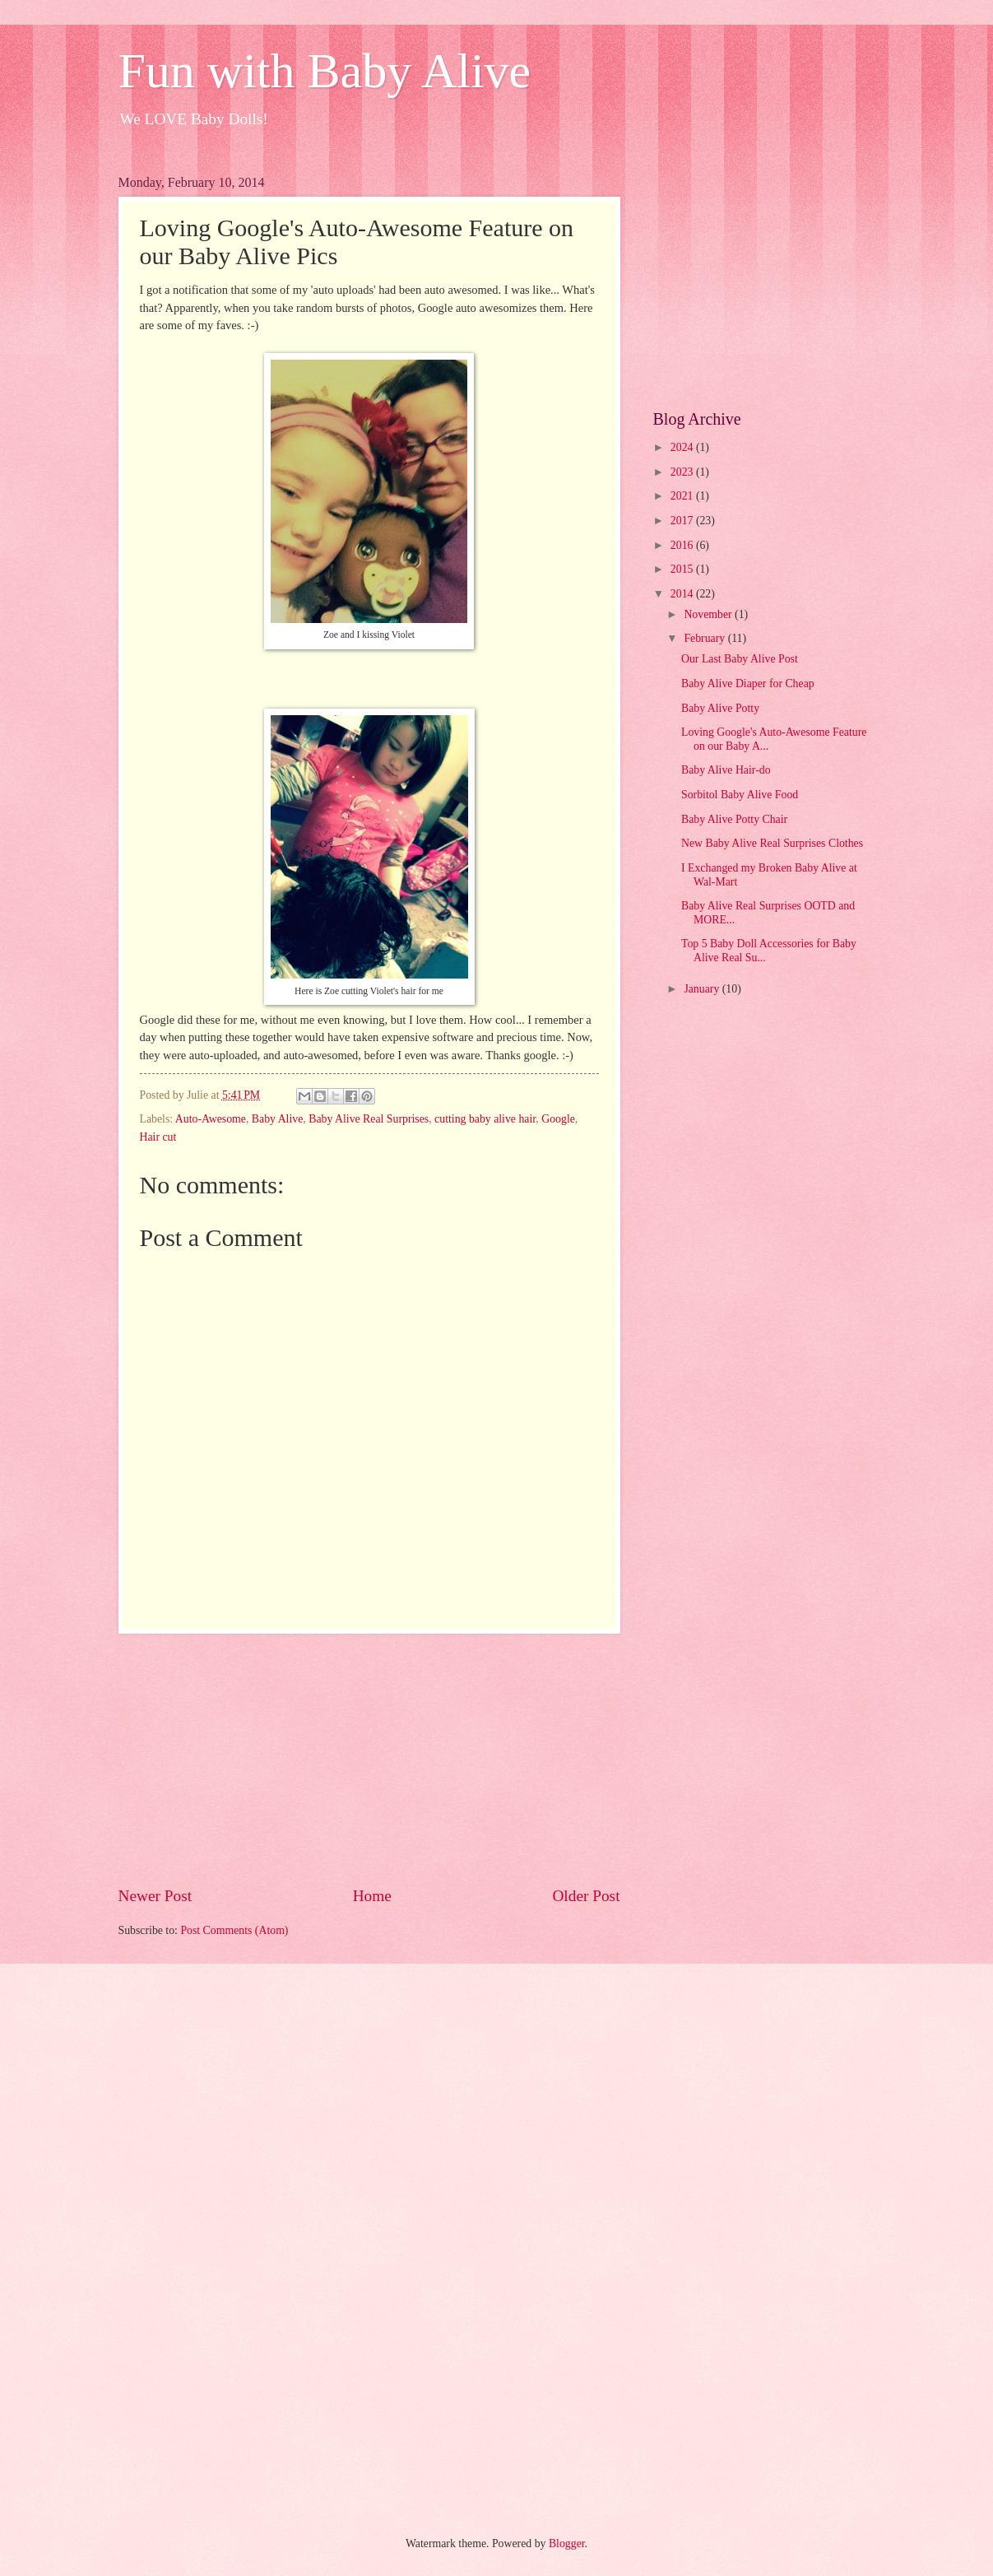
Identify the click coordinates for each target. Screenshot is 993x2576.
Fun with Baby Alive (324, 71)
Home (372, 1895)
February (705, 638)
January (703, 989)
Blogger (567, 2543)
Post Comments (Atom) (234, 1930)
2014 (683, 594)
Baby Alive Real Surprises (369, 1119)
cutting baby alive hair (485, 1119)
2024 (683, 447)
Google (558, 1119)
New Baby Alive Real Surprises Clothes (772, 843)
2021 (683, 496)
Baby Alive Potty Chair (734, 819)
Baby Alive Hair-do (726, 770)
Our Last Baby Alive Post (739, 659)
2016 (683, 545)
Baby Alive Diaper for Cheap (747, 683)
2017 (683, 520)
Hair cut (158, 1137)
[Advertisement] (369, 1759)
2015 (683, 569)
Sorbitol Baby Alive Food (739, 794)
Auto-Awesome (210, 1119)
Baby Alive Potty (720, 708)
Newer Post (155, 1895)
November (709, 614)
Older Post (585, 1895)
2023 (683, 472)
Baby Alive (277, 1119)
